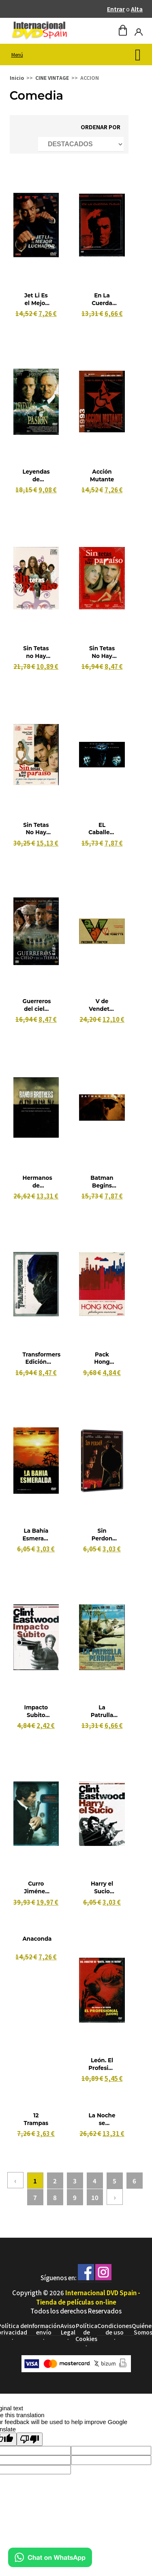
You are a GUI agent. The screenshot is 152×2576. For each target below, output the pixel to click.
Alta (137, 9)
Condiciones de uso (114, 2329)
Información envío (43, 2329)
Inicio (17, 77)
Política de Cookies (86, 2332)
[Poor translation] (30, 2439)
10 (94, 2197)
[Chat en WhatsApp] (50, 2564)
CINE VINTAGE (52, 77)
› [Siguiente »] (114, 2197)
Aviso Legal (67, 2329)
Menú (17, 54)
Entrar (116, 9)
